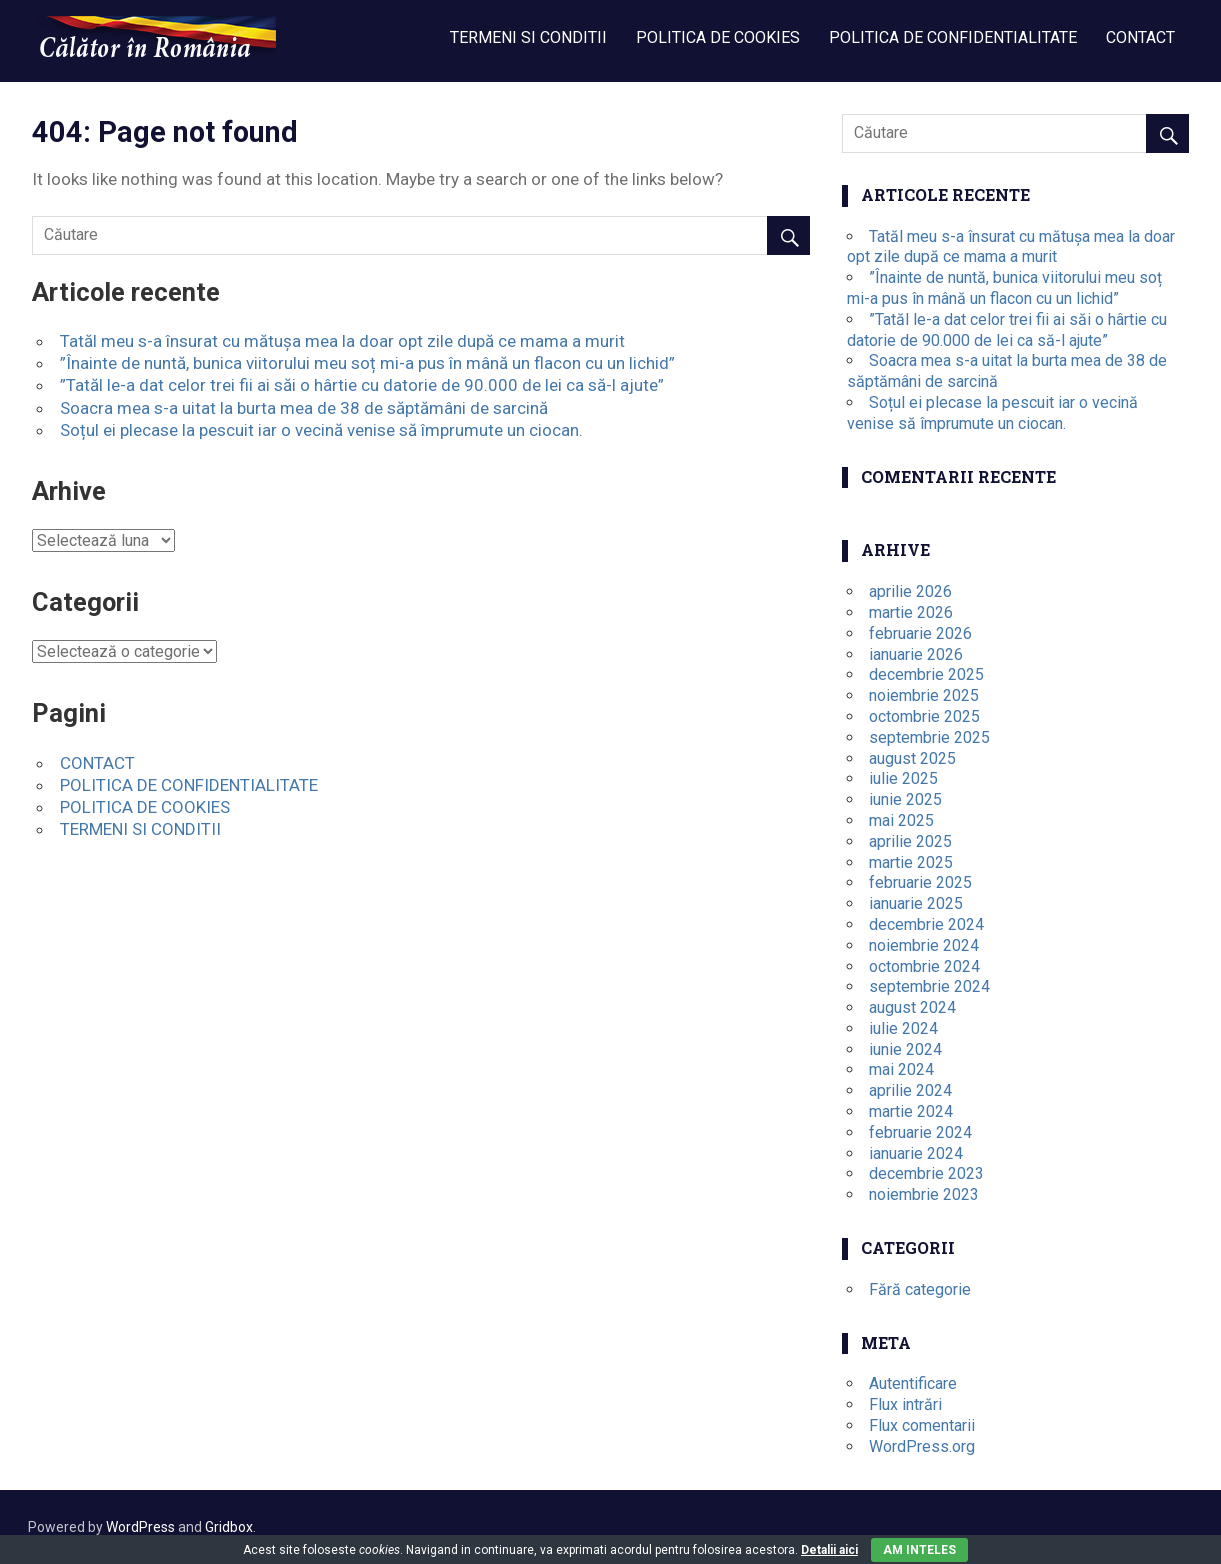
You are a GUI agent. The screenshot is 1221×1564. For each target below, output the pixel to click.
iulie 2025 (903, 778)
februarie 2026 (920, 633)
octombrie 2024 (924, 966)
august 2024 (912, 1007)
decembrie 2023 (926, 1173)
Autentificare (913, 1383)
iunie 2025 (905, 799)
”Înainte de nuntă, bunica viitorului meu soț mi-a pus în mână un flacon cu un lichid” (367, 363)
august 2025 (912, 758)
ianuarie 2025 (916, 903)
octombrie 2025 (924, 716)
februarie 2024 (920, 1132)
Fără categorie (920, 1289)
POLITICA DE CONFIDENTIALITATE (953, 37)
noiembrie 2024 (924, 945)
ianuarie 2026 (916, 654)
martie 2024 (911, 1111)
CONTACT (1140, 37)
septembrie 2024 (929, 986)
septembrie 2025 (929, 737)
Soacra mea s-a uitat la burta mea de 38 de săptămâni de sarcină (304, 408)
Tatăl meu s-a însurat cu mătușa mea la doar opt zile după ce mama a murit (342, 341)
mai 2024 (901, 1069)
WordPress (140, 1527)
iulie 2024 (903, 1028)
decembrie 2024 (926, 924)
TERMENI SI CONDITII (528, 37)
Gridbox (229, 1527)
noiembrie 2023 (924, 1194)
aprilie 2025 (910, 841)
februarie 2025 (920, 882)
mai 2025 (901, 820)
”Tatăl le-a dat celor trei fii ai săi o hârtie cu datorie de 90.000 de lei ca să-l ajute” (362, 385)
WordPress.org (922, 1446)
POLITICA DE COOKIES (718, 37)
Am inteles (919, 1550)
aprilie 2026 (910, 591)
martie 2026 (911, 612)
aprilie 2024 (910, 1090)
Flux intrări (905, 1404)
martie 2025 (911, 862)
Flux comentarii (922, 1425)
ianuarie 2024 (916, 1153)
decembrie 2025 (926, 674)
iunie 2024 (905, 1049)
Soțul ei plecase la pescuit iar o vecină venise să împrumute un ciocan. (321, 430)
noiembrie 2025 (924, 695)
